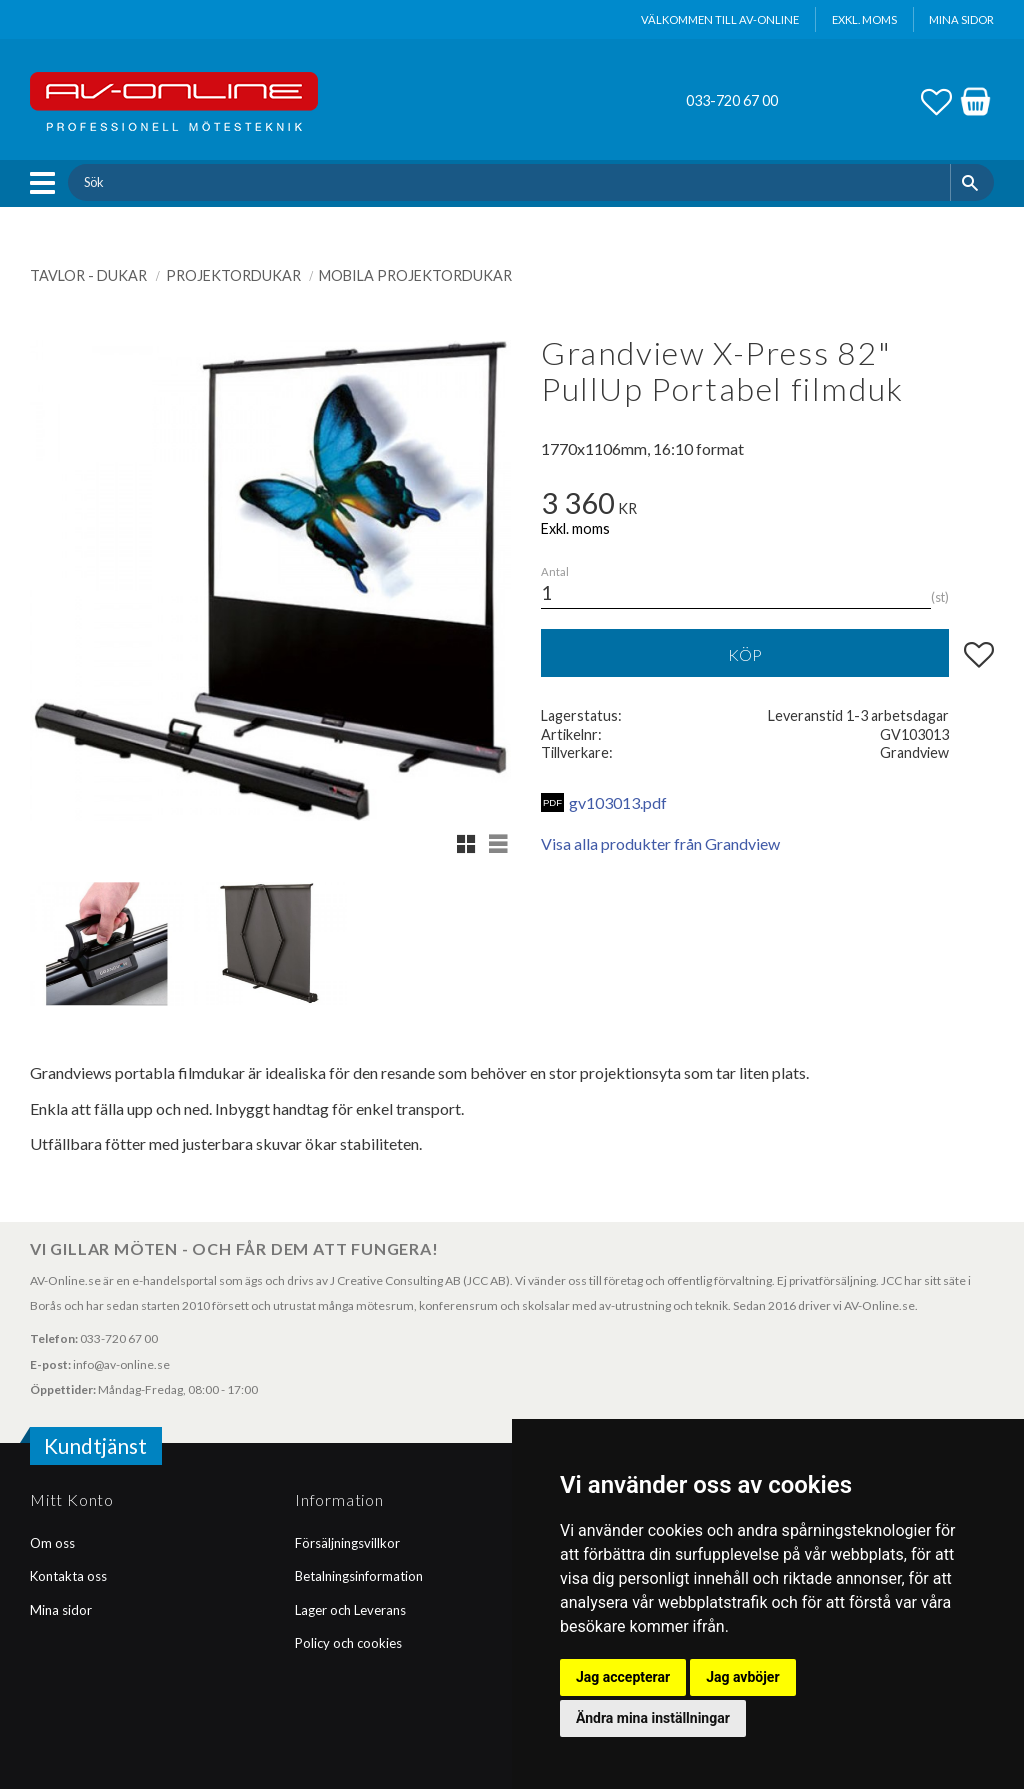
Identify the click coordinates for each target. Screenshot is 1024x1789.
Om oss (52, 1543)
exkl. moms (864, 19)
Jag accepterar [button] (623, 1677)
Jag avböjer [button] (742, 1677)
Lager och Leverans (350, 1610)
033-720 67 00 (732, 100)
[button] (47, 183)
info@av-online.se (121, 1364)
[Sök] (972, 182)
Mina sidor (61, 1610)
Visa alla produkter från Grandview (660, 843)
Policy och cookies (348, 1643)
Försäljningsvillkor (347, 1543)
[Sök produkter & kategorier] (508, 182)
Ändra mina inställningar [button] (653, 1718)
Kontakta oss (68, 1576)
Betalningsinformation (359, 1576)
